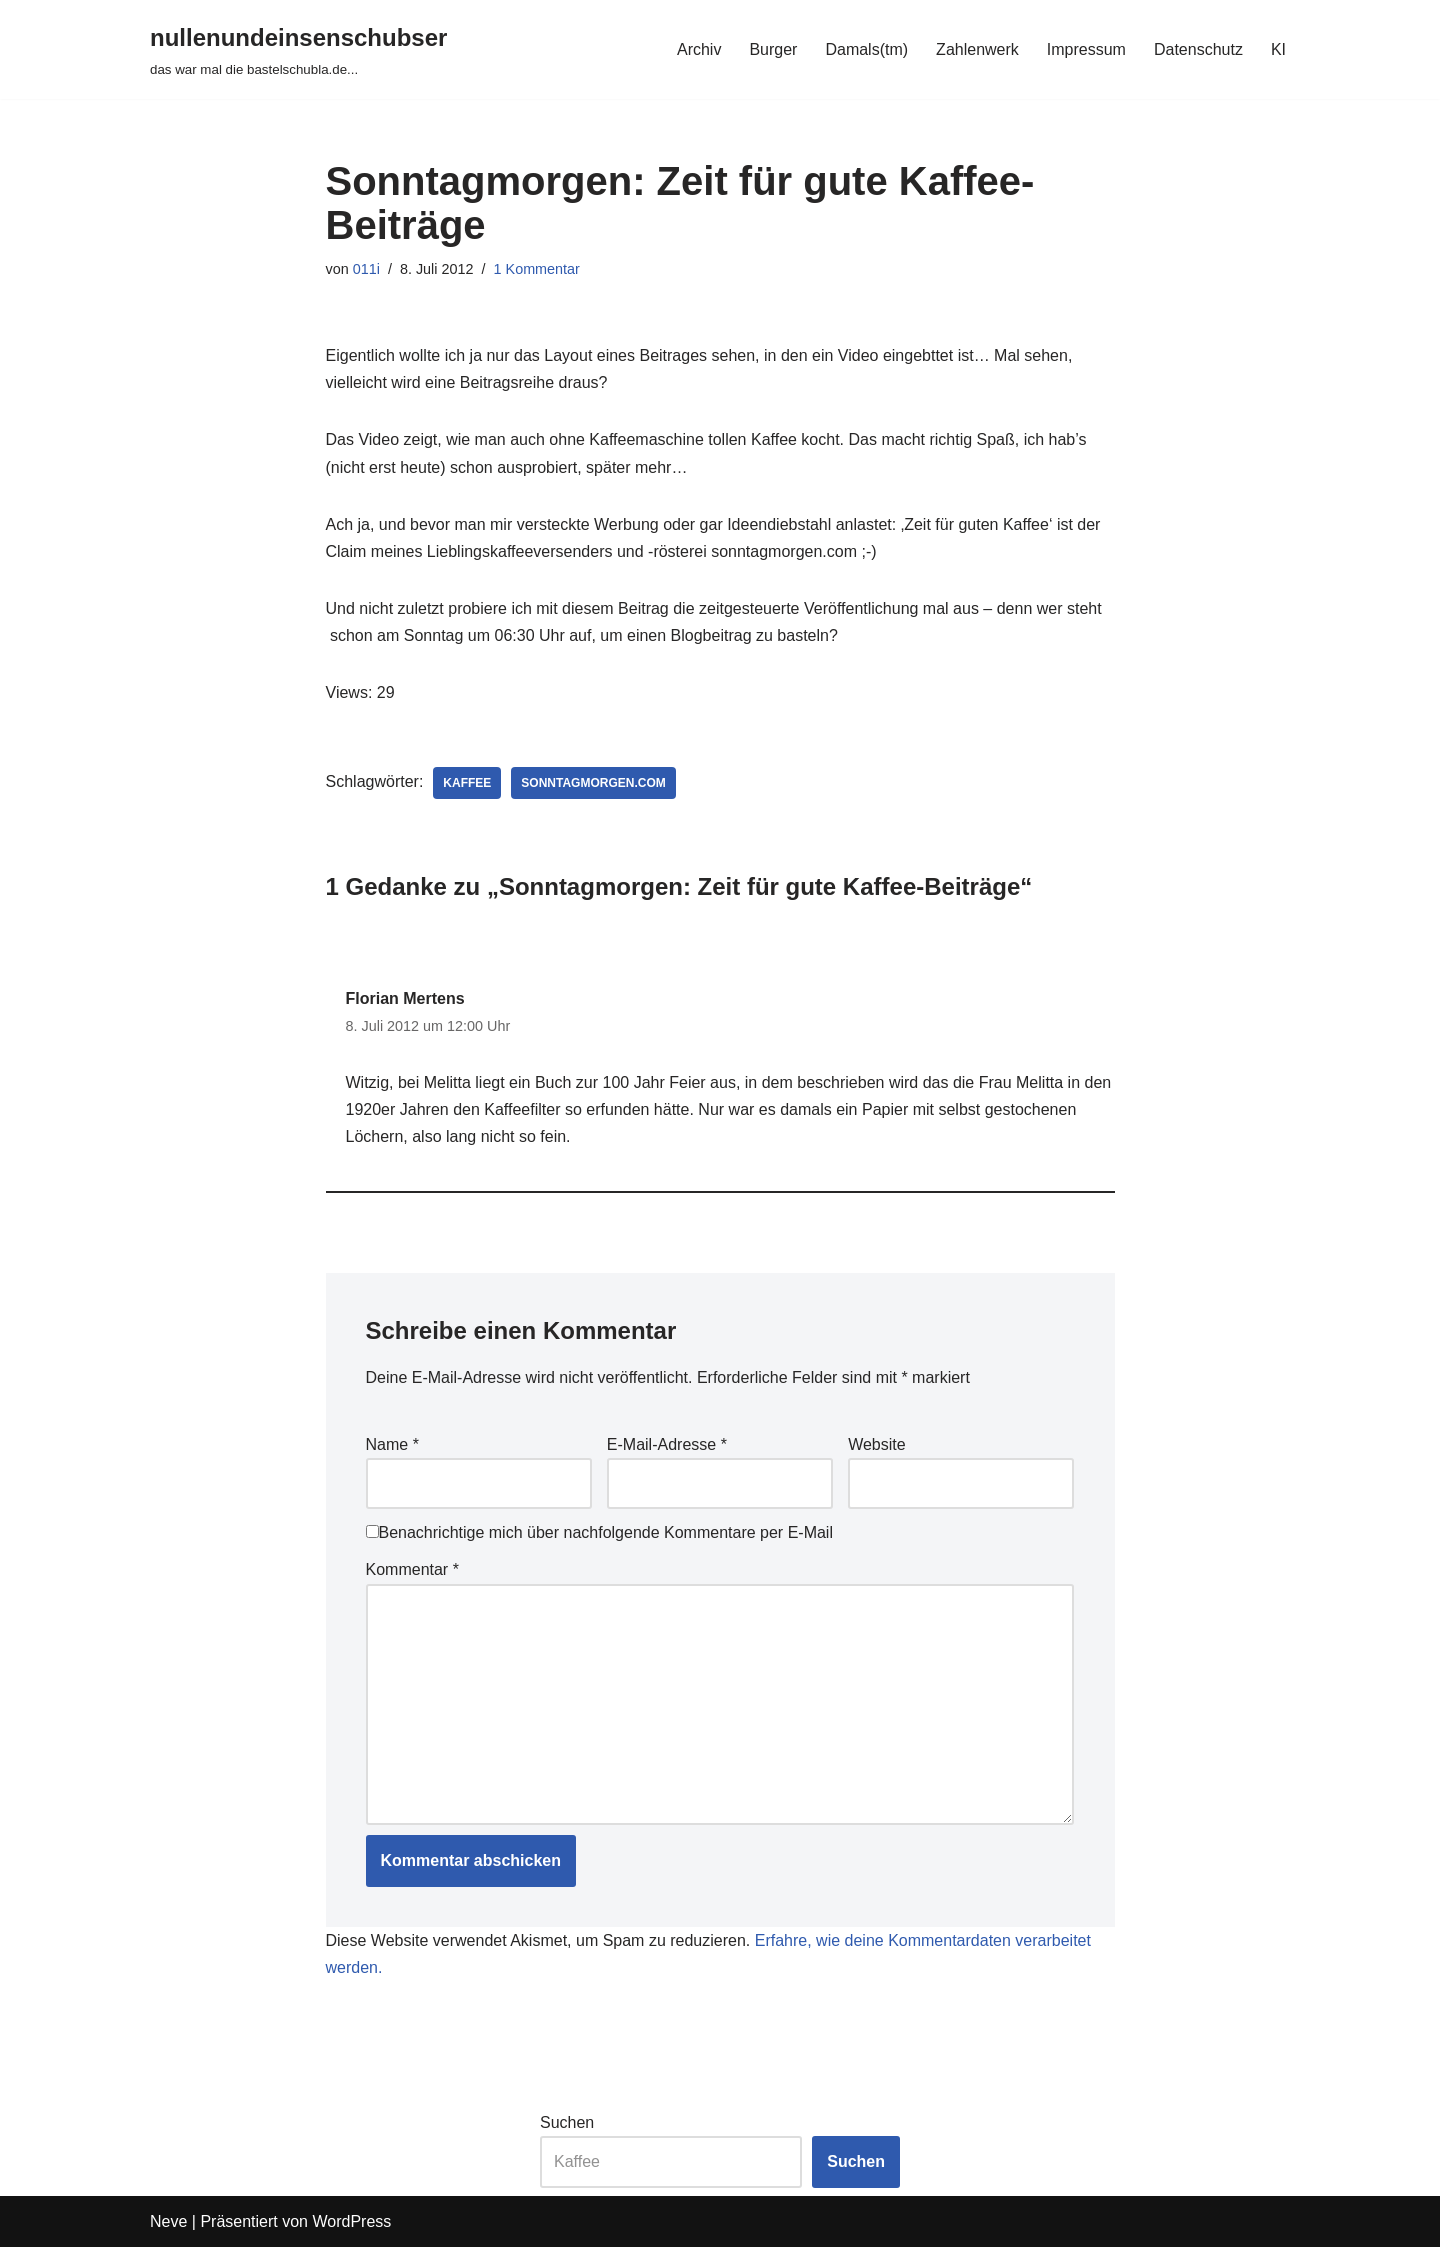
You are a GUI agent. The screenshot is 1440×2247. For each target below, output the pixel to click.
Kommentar (412, 1569)
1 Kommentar (537, 269)
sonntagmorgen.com (593, 783)
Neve (168, 2221)
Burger (773, 49)
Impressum (1086, 49)
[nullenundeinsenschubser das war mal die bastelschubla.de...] (298, 49)
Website (877, 1444)
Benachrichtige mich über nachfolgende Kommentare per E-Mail (599, 1532)
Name (392, 1444)
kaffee (467, 783)
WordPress (351, 2221)
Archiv (699, 49)
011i (366, 269)
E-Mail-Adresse (667, 1444)
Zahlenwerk (977, 49)
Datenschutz (1198, 49)
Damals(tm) (866, 49)
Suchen (567, 2122)
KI (1278, 49)
